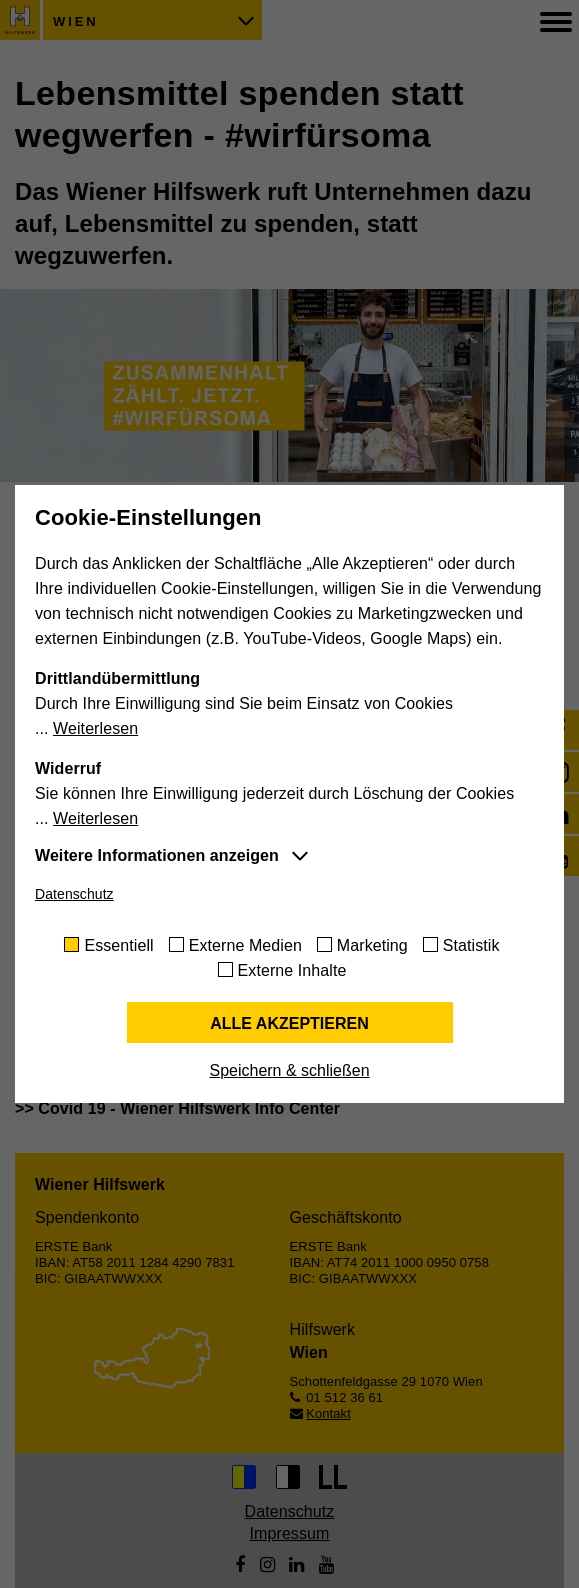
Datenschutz (74, 894)
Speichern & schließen (289, 1070)
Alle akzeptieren (289, 1023)
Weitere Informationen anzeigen (157, 855)
